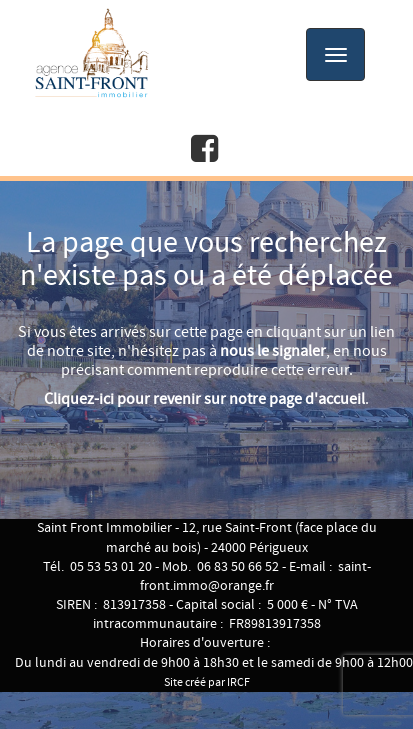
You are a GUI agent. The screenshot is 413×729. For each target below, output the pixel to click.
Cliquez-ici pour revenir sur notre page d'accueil (204, 399)
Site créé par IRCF (207, 682)
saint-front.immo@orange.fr (255, 576)
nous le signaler (273, 351)
